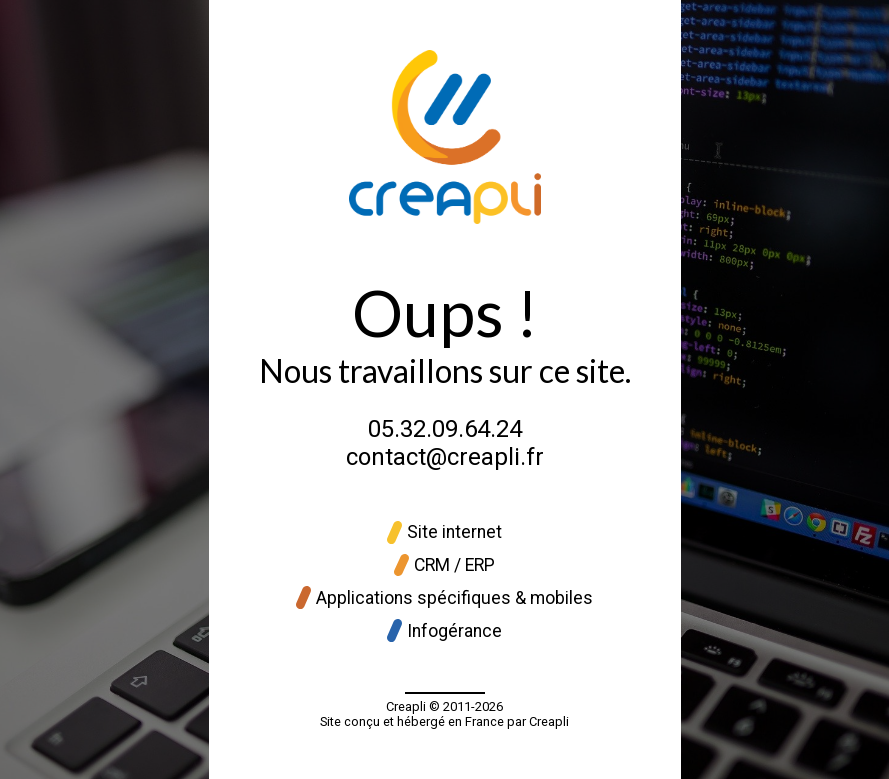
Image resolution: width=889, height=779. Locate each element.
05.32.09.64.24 (445, 429)
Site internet (444, 532)
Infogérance (444, 630)
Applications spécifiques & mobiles (444, 597)
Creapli (406, 706)
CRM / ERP (444, 565)
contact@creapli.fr (445, 457)
